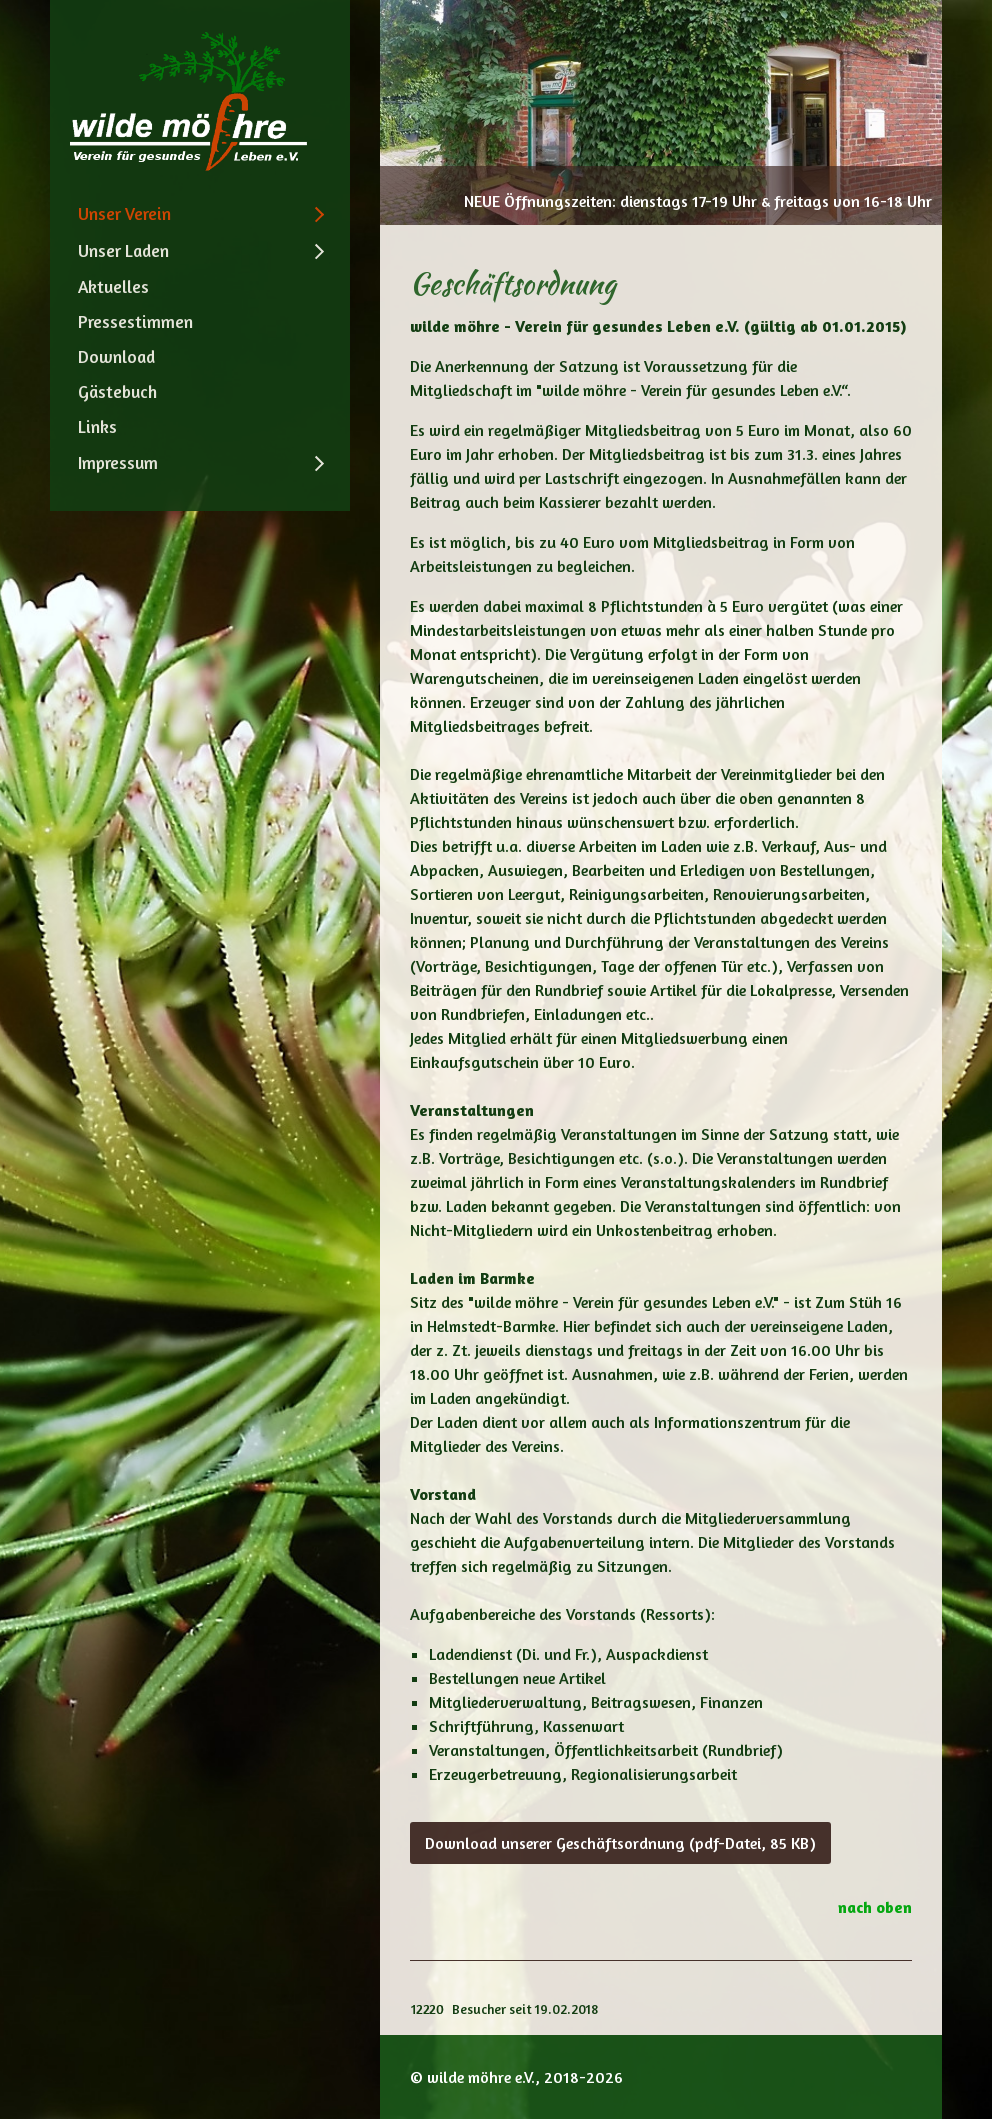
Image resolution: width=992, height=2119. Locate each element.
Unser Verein (124, 213)
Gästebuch (117, 391)
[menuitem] (200, 213)
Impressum (118, 462)
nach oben (875, 1907)
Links (97, 426)
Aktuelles (113, 286)
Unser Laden (123, 250)
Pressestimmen (135, 321)
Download (116, 356)
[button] (620, 1843)
